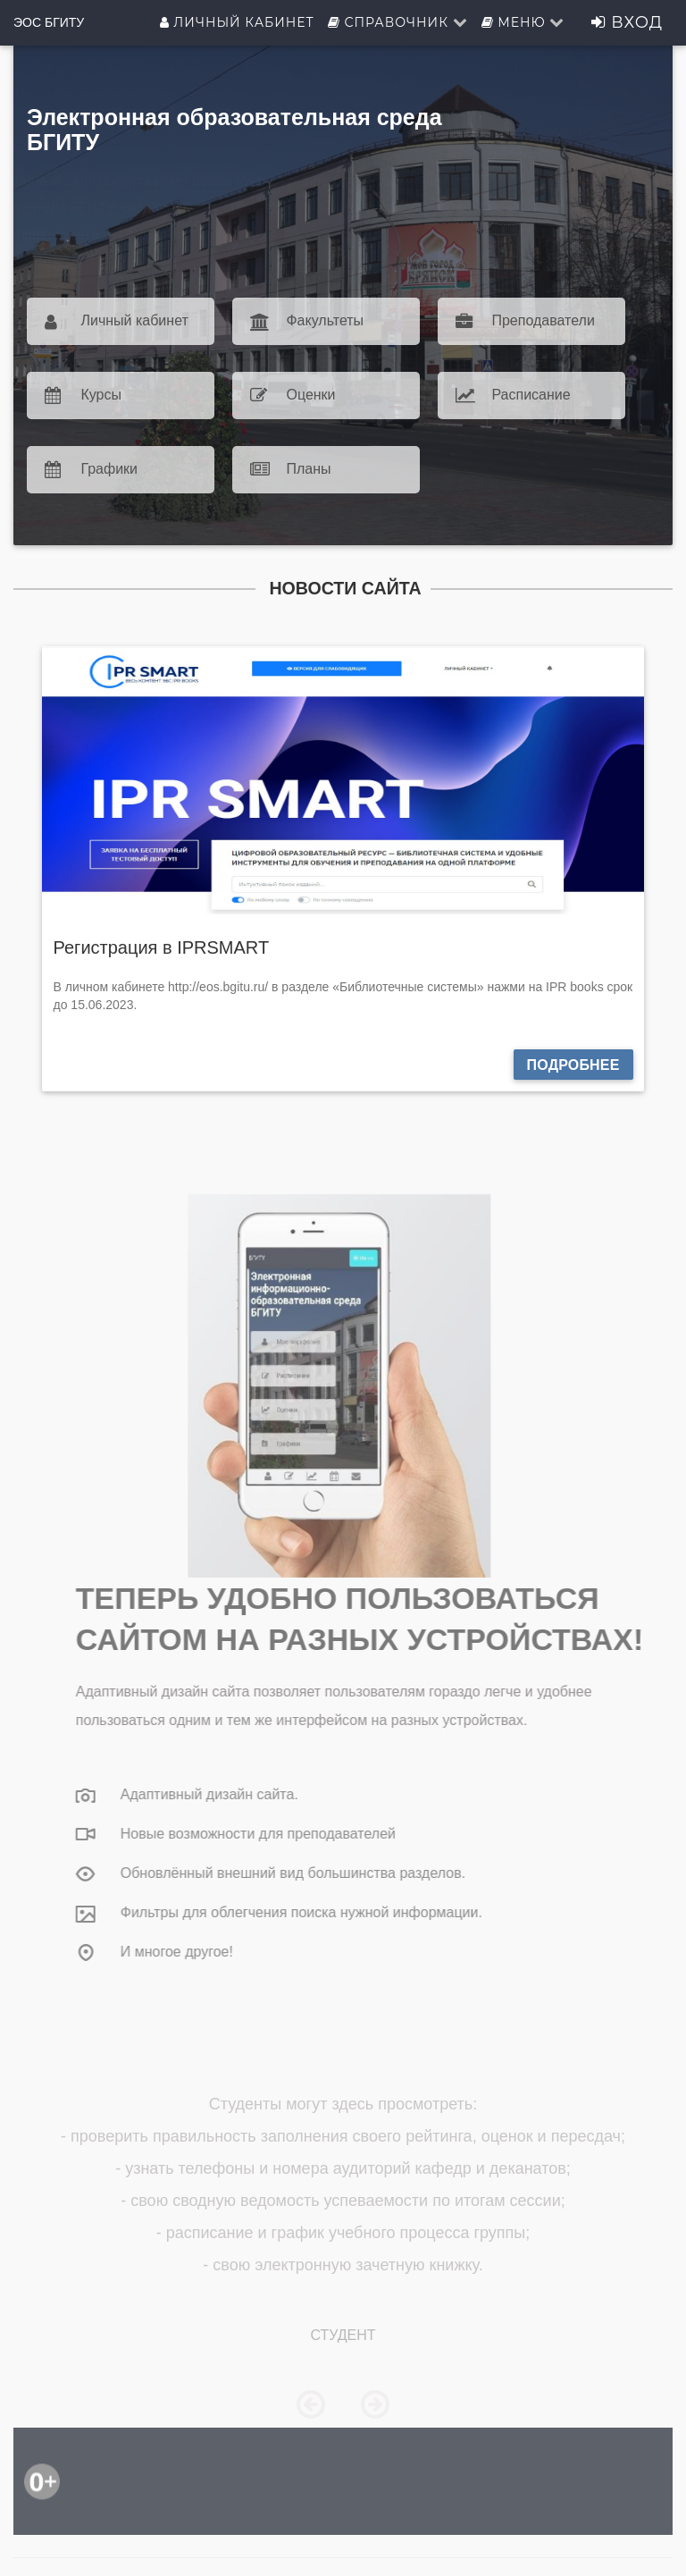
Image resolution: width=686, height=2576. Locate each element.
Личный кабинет (237, 22)
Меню (523, 22)
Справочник (398, 22)
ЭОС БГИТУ (48, 22)
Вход (627, 22)
